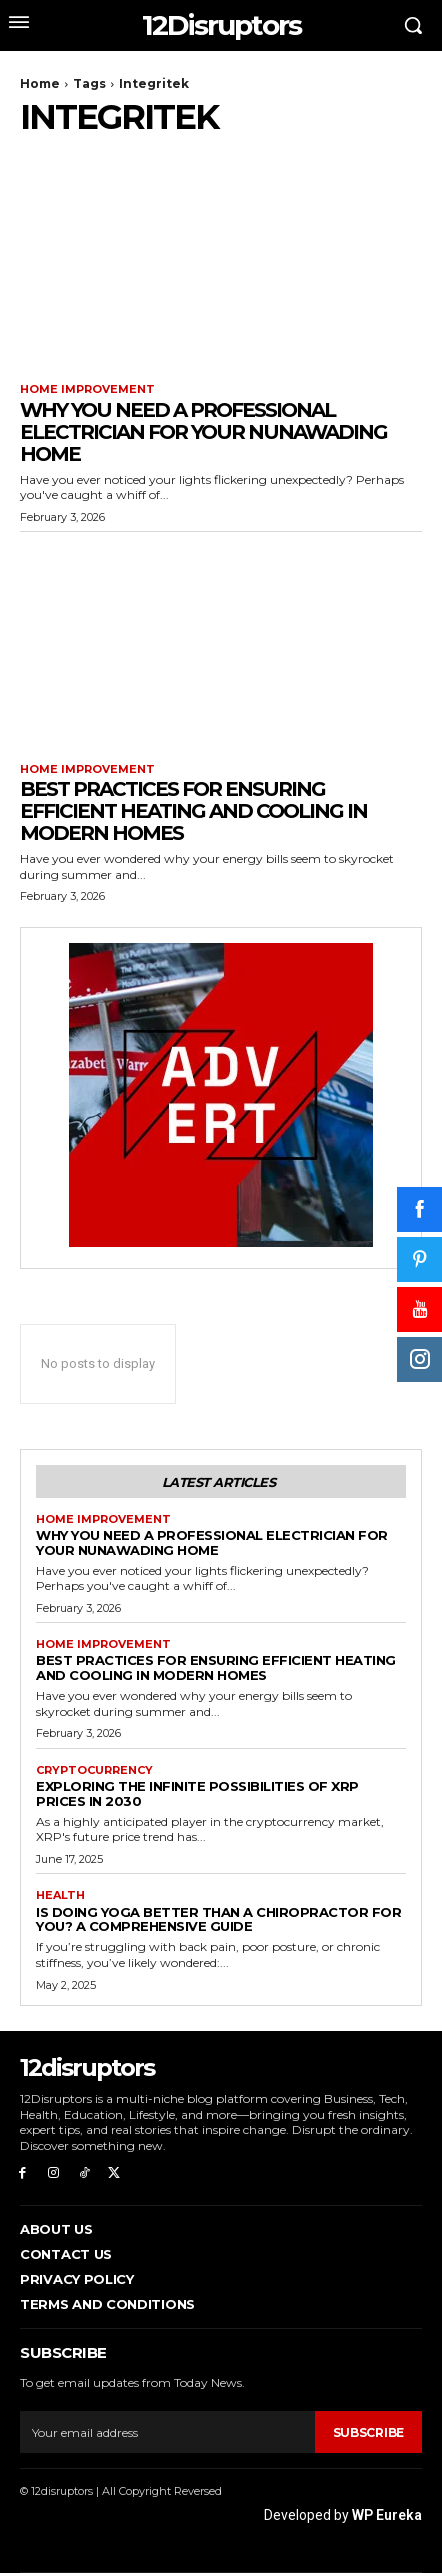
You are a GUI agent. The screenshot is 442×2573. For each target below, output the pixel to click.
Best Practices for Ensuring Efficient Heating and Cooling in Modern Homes (193, 811)
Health (60, 1895)
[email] (167, 2432)
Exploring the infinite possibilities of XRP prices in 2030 (197, 1793)
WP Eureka (387, 2515)
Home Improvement (87, 389)
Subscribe (368, 2432)
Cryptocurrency (94, 1770)
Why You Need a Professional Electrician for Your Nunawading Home (203, 432)
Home (40, 83)
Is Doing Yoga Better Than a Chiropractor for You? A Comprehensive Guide (218, 1919)
